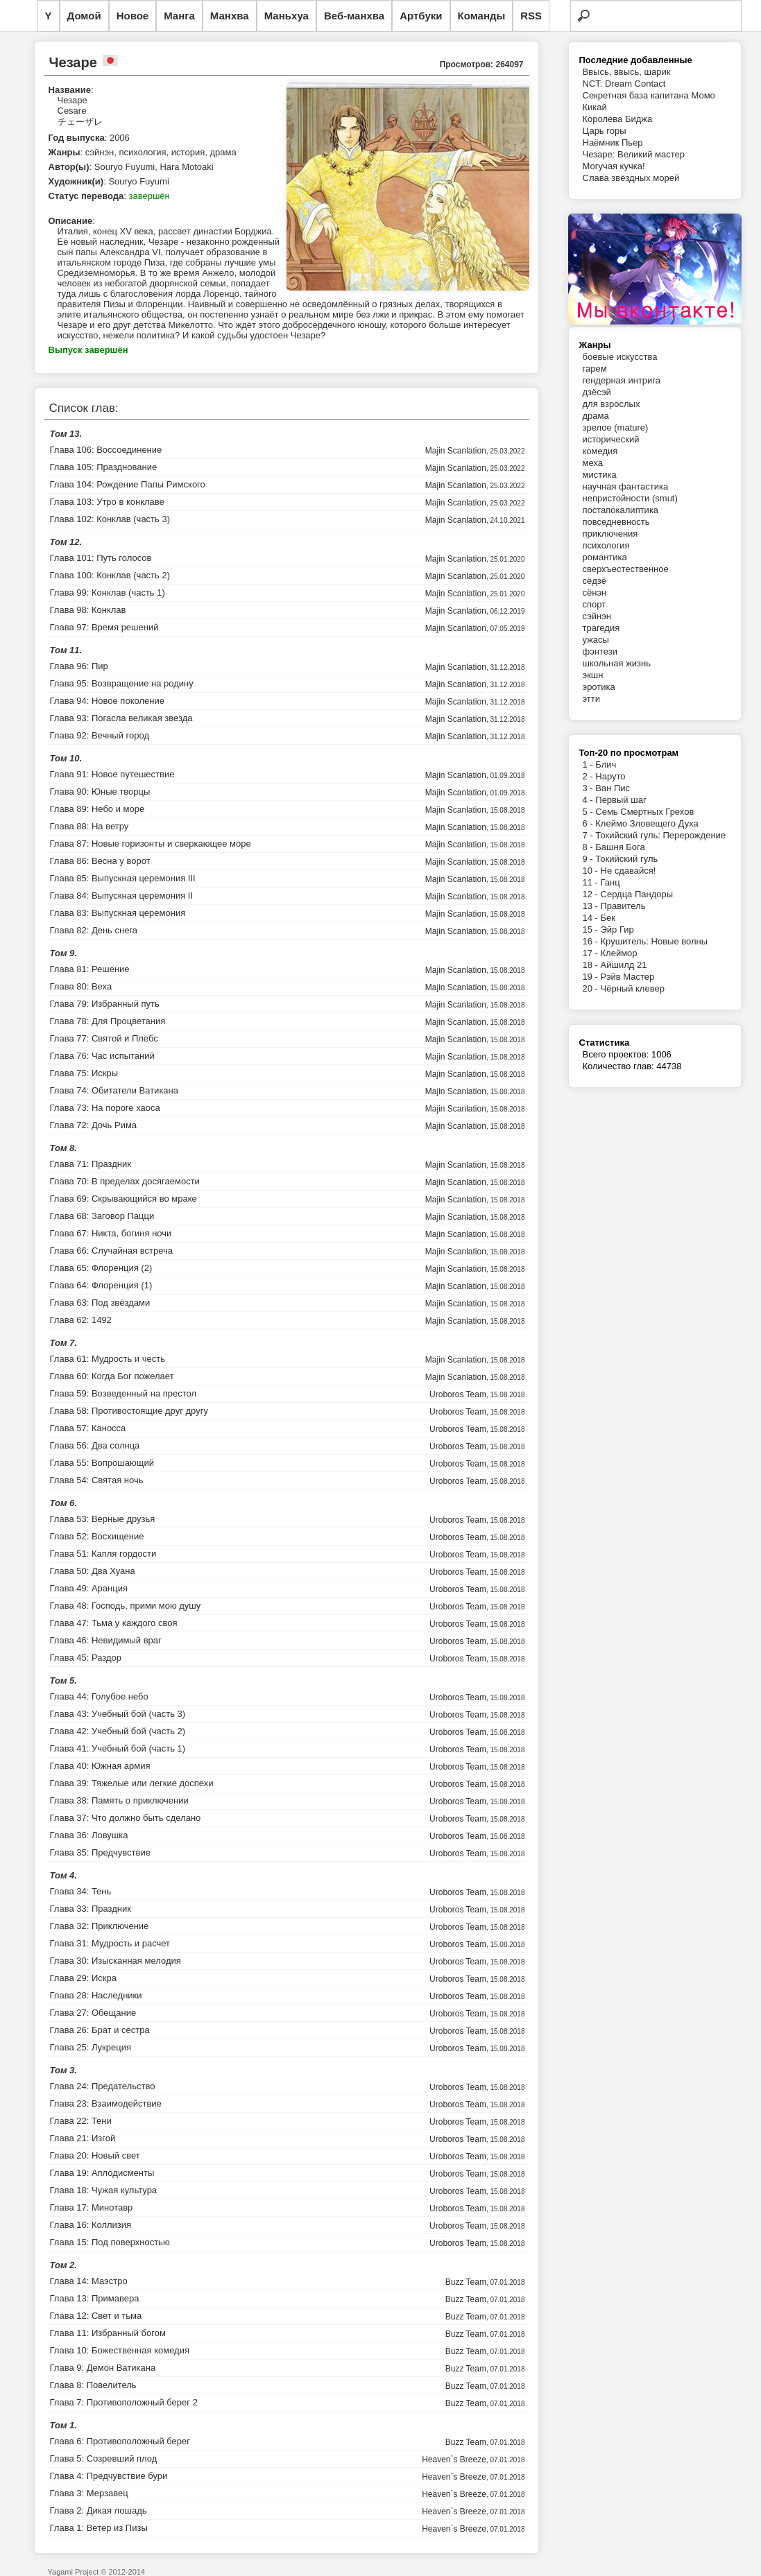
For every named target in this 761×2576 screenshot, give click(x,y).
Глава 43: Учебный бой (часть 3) (118, 1714)
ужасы (596, 639)
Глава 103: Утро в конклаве (107, 501)
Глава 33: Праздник (90, 1908)
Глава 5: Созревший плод (103, 2458)
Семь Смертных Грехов (644, 811)
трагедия (601, 628)
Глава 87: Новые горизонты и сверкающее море (150, 843)
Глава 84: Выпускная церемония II (122, 895)
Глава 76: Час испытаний (102, 1056)
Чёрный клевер (633, 988)
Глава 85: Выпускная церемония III (123, 878)
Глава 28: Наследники (96, 1995)
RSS (531, 15)
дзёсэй (597, 392)
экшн (593, 675)
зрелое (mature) (616, 427)
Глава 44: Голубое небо (99, 1696)
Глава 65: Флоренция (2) (101, 1268)
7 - (589, 835)
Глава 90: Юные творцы (100, 791)
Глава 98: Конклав (88, 610)
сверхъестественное (626, 569)
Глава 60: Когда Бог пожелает (112, 1376)
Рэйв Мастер (628, 976)
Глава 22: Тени (81, 2121)
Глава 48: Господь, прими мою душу (125, 1605)
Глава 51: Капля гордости (103, 1553)
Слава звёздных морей (631, 178)
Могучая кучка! (614, 166)
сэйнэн (597, 616)
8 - (589, 847)
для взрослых (611, 404)
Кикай (595, 107)
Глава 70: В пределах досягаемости (125, 1181)
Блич (605, 764)
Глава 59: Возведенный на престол (123, 1393)
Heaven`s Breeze (454, 2459)
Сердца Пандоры (637, 894)
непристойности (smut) (630, 498)
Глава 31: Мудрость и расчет (110, 1943)
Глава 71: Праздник (90, 1164)
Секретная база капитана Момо (649, 95)
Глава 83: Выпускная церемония (118, 913)
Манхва (229, 15)
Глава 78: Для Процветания (108, 1021)
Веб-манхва (354, 15)
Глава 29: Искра (83, 1978)
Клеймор (619, 953)
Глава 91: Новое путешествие (112, 774)
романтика (605, 557)
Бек (608, 918)
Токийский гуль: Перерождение (660, 835)
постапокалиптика (621, 510)
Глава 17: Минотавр (91, 2207)
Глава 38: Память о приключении (119, 1800)
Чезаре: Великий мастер (634, 154)
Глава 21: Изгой (83, 2138)
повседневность (616, 522)
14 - (592, 918)
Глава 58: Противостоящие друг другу (129, 1411)
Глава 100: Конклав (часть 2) (110, 575)
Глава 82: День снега (94, 930)
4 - (589, 800)
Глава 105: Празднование (103, 467)
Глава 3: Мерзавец (89, 2493)
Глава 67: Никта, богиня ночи (111, 1233)
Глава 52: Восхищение (97, 1536)
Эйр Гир (617, 929)
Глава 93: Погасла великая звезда (121, 718)
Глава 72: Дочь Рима (93, 1125)
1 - (589, 764)
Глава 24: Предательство (102, 2086)
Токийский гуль (626, 859)
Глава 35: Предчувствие (100, 1852)
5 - (589, 811)
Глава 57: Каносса (88, 1428)
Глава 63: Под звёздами (100, 1302)
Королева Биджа (618, 119)
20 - (592, 988)
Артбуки (421, 15)
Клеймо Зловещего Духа (646, 823)
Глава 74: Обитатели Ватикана (114, 1090)
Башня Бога (619, 847)
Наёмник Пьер (613, 142)
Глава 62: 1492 (81, 1320)
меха (593, 463)
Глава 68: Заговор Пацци (102, 1216)
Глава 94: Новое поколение (107, 700)
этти (592, 698)
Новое (133, 15)
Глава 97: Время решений (104, 627)
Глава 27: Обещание (93, 2012)
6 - (589, 823)
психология (606, 545)
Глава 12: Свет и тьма (96, 2315)
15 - (592, 929)
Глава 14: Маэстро (89, 2281)
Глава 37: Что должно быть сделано (125, 1818)
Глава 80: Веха (81, 986)
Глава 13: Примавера (94, 2298)
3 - (589, 788)
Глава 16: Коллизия (91, 2225)
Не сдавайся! (628, 870)
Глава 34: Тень (81, 1891)
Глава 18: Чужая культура (103, 2190)
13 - (592, 906)
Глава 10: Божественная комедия (119, 2350)
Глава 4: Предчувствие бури (109, 2476)
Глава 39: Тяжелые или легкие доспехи (132, 1783)
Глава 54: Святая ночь (97, 1480)
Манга (179, 15)
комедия (600, 451)
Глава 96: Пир (79, 666)
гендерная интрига (622, 380)
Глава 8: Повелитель (93, 2385)
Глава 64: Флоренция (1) (101, 1285)
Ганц (610, 882)
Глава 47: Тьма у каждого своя (114, 1623)
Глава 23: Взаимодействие (106, 2103)
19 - (592, 976)
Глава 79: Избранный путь (105, 1004)
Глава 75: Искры (84, 1073)
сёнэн (595, 592)
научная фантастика (626, 486)
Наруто (610, 776)
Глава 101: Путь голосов (101, 558)
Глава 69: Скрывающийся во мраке (123, 1198)
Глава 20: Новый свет (95, 2155)
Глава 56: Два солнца (95, 1445)
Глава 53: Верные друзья (102, 1519)
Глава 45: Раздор (85, 1657)
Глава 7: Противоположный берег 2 (124, 2402)
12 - (592, 894)
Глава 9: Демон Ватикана (103, 2367)
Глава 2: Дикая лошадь (98, 2510)
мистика (600, 474)
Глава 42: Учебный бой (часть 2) (118, 1731)
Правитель (623, 906)
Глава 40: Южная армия (100, 1766)
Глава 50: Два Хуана (92, 1571)
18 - (592, 965)
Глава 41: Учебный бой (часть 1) (118, 1748)
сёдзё (595, 581)
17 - (592, 953)
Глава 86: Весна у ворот (100, 861)
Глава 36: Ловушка (89, 1835)
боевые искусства (620, 357)
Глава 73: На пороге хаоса (105, 1108)
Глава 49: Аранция (89, 1588)
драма (596, 415)
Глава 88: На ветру (89, 826)
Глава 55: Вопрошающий (102, 1463)
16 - (592, 941)
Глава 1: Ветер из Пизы (99, 2528)
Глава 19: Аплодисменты (102, 2173)
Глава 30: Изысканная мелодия (115, 1960)
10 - (592, 870)
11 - (592, 882)
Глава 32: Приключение (99, 1926)
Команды (482, 15)
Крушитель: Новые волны (654, 941)
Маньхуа (286, 15)
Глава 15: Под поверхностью (110, 2242)
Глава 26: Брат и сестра (100, 2030)
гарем (595, 368)
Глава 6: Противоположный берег (120, 2441)
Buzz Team (465, 2282)
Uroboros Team (457, 1394)
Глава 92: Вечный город (100, 735)
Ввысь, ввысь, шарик (627, 72)
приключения (610, 533)
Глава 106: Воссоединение (106, 449)
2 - (589, 776)
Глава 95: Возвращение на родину (122, 683)
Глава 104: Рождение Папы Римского (127, 484)
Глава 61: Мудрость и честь (107, 1359)
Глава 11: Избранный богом (108, 2333)
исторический (611, 439)
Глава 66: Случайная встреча (111, 1250)
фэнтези (600, 651)
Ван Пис (612, 788)
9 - (589, 859)
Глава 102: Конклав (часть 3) (110, 519)
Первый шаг (620, 800)
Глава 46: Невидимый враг (106, 1640)
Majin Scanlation (455, 451)
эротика (599, 687)
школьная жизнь (617, 663)
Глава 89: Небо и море (97, 809)
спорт (594, 604)
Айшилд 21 (624, 965)
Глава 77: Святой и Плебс (104, 1038)
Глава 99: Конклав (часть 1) (107, 592)
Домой (84, 15)
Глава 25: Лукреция (90, 2047)
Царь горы (604, 131)
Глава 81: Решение (90, 969)
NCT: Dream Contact (624, 83)
